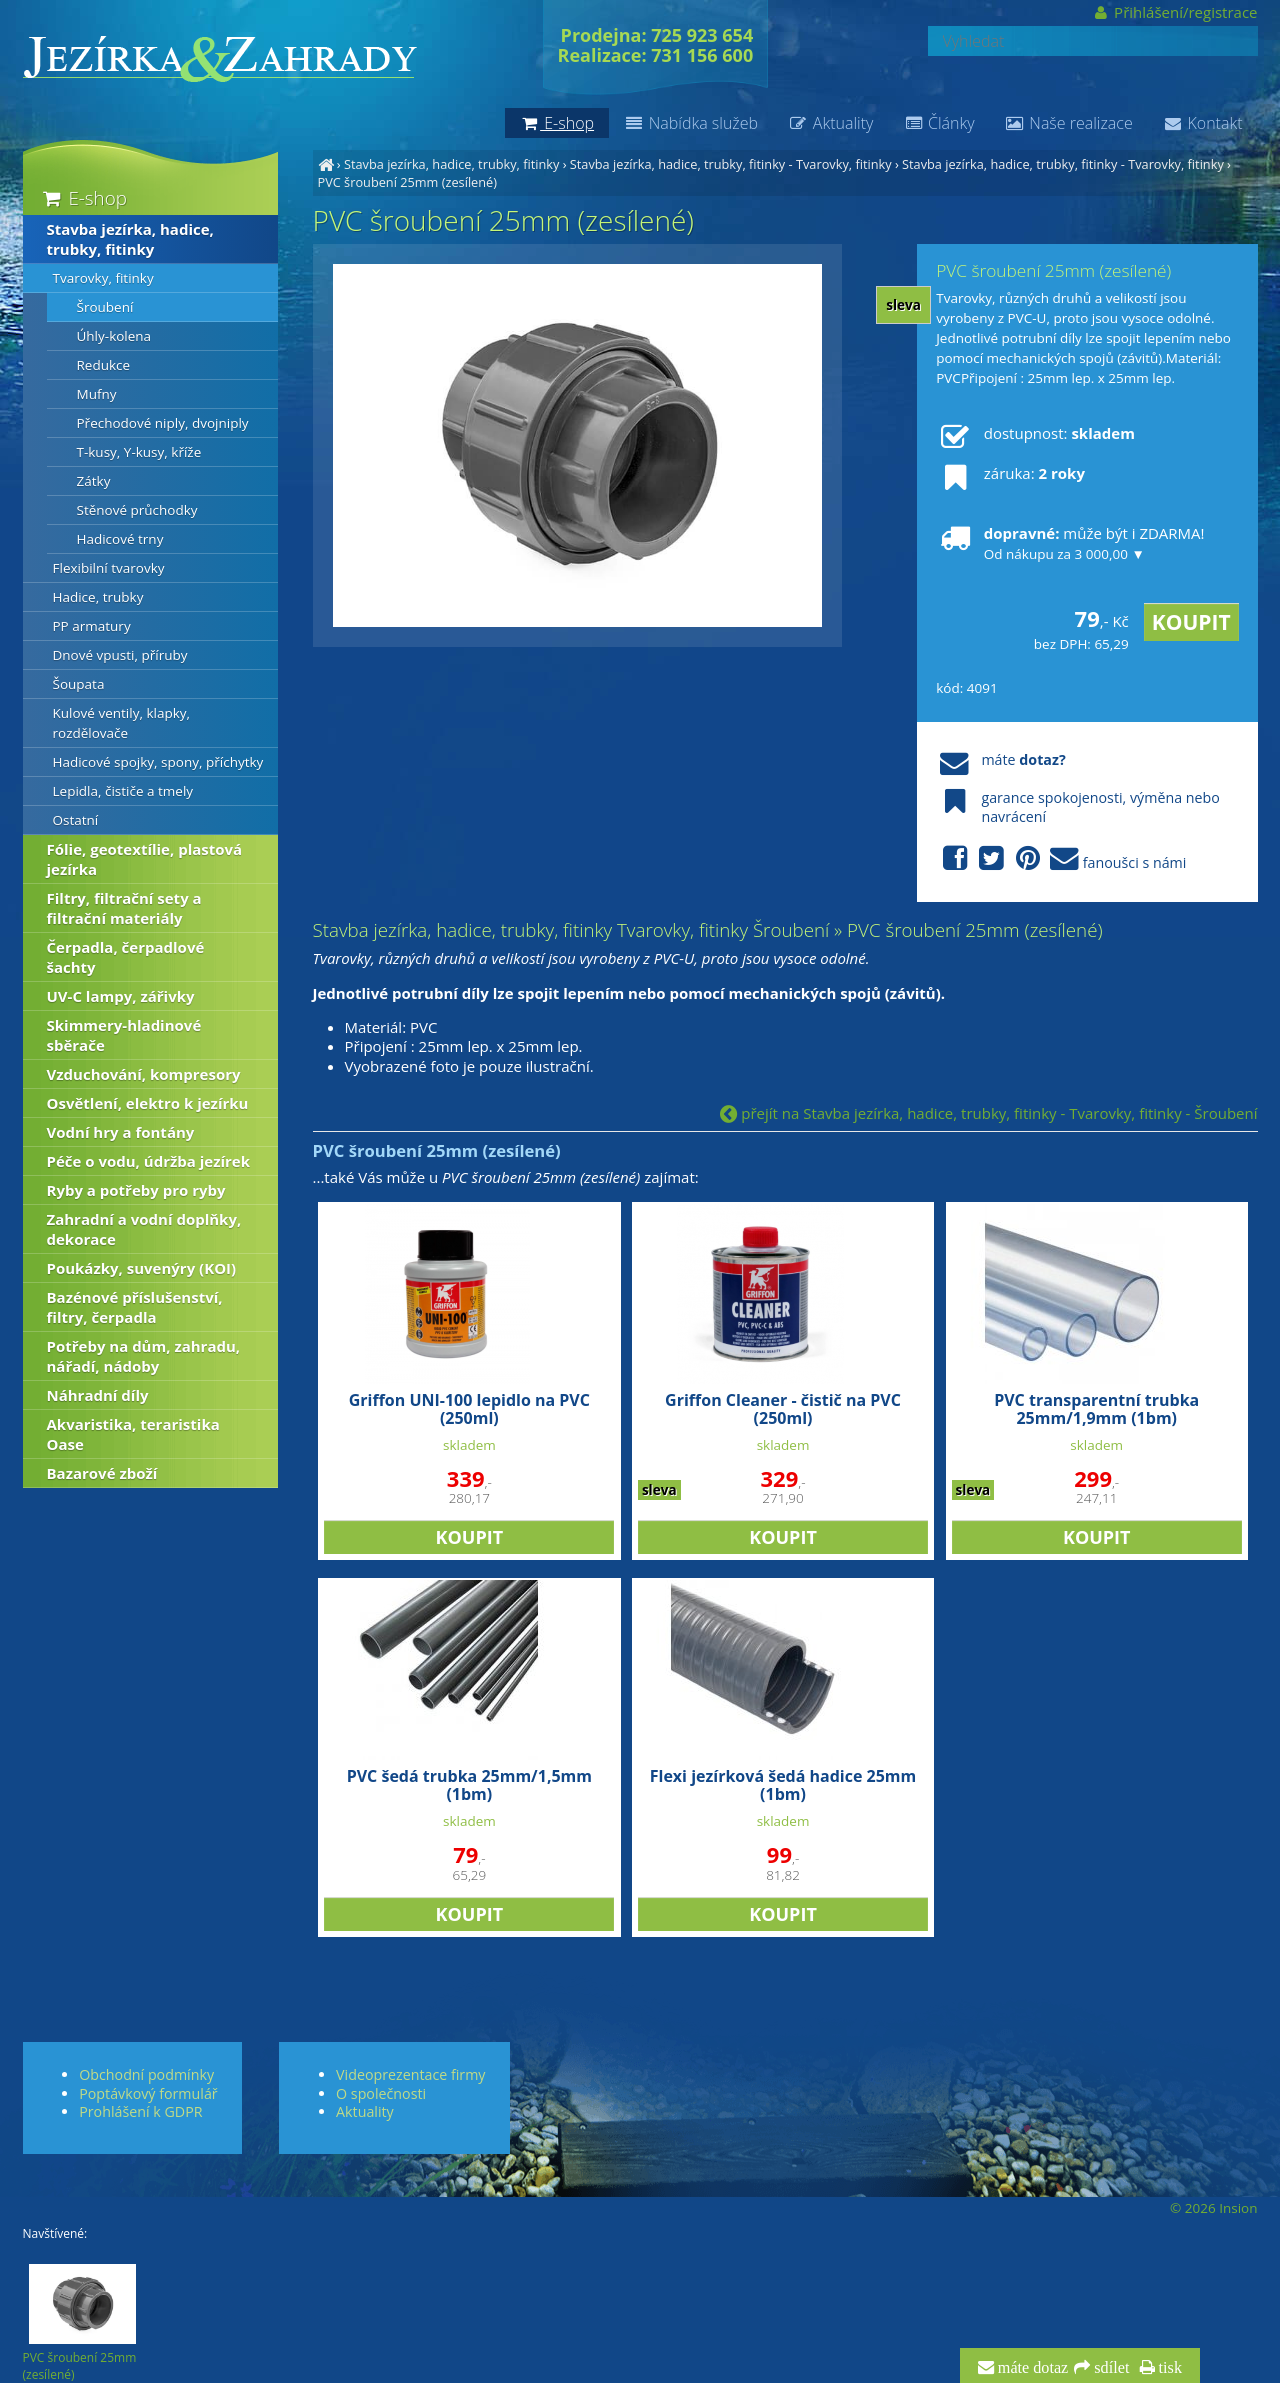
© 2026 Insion (1213, 2208)
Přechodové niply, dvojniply (163, 423)
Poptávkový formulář (148, 2093)
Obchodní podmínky (146, 2074)
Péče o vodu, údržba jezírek (149, 1161)
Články (938, 123)
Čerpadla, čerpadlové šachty (126, 957)
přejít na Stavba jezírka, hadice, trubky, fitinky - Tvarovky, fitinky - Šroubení (988, 1113)
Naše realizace (1069, 123)
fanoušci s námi (1061, 859)
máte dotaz (1031, 2368)
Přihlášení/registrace (1174, 12)
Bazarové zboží (102, 1473)
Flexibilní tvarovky (109, 568)
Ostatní (76, 820)
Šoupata (79, 684)
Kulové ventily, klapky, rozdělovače (122, 723)
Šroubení (105, 307)
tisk (1168, 2368)
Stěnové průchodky (137, 510)
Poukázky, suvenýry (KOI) (142, 1268)
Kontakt (1203, 123)
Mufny (97, 394)
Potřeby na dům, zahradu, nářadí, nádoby (144, 1356)
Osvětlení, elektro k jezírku (148, 1103)
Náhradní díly (98, 1395)
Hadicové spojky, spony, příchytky (158, 762)
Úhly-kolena (114, 336)
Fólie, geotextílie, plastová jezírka (145, 859)
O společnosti (381, 2093)
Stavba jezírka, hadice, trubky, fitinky (451, 164)
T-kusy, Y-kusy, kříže (139, 452)
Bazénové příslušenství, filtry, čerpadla (135, 1307)
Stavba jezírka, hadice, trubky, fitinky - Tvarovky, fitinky (731, 164)
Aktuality (830, 123)
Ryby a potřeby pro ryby (136, 1190)
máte (1000, 759)
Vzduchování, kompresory (144, 1074)
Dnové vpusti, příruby (120, 655)
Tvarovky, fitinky (103, 278)
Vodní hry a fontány (121, 1132)
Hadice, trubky (98, 597)
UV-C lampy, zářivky (121, 996)
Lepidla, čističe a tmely (123, 791)
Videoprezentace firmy (410, 2074)
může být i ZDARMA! (1070, 543)
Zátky (94, 481)
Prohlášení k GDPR (140, 2111)
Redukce (104, 365)
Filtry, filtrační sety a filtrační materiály (124, 908)
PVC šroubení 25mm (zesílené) (408, 182)
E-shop (83, 197)
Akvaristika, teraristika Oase (133, 1434)
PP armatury (92, 626)
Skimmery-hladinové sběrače (124, 1035)
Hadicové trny (120, 539)
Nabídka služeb (691, 123)
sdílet (1109, 2368)
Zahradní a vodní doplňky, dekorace (144, 1229)
